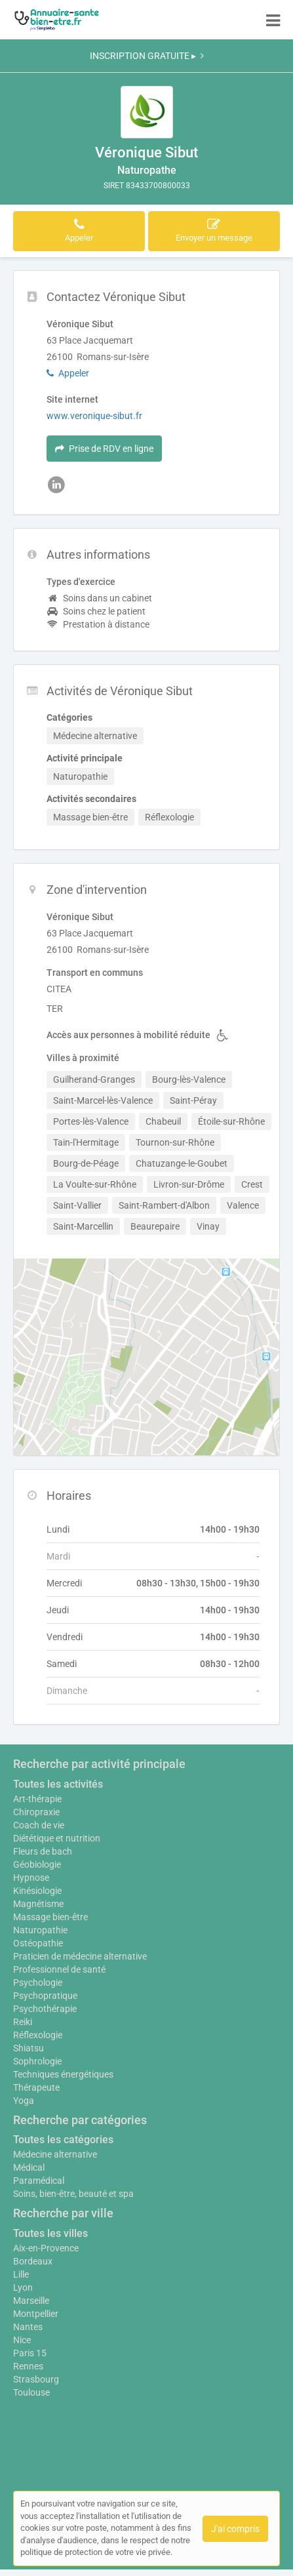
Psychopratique (45, 1995)
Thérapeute (36, 2087)
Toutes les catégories (63, 2139)
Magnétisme (38, 1904)
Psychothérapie (45, 2008)
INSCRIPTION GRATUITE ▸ (147, 55)
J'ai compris (235, 2529)
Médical (29, 2167)
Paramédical (38, 2180)
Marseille (31, 2300)
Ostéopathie (38, 1943)
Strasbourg (36, 2379)
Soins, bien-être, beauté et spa (73, 2193)
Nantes (28, 2327)
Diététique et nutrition (56, 1838)
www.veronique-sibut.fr (94, 416)
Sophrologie (37, 2061)
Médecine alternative (55, 2154)
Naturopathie (40, 1930)
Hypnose (31, 1877)
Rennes (28, 2366)
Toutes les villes (50, 2233)
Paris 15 (30, 2353)
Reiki (22, 2022)
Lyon (23, 2287)
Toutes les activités (58, 1784)
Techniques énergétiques (63, 2074)
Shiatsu (28, 2048)
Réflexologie (37, 2035)
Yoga (23, 2100)
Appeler (68, 373)
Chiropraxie (36, 1812)
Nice (22, 2340)
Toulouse (31, 2392)
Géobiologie (37, 1864)
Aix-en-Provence (46, 2248)
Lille (21, 2274)
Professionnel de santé (59, 1969)
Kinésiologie (37, 1890)
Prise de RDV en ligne (104, 448)
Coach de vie (38, 1825)
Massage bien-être (50, 1917)
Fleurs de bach (42, 1851)
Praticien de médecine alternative (80, 1956)
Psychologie (37, 1982)
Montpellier (35, 2313)
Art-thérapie (37, 1799)
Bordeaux (32, 2261)
